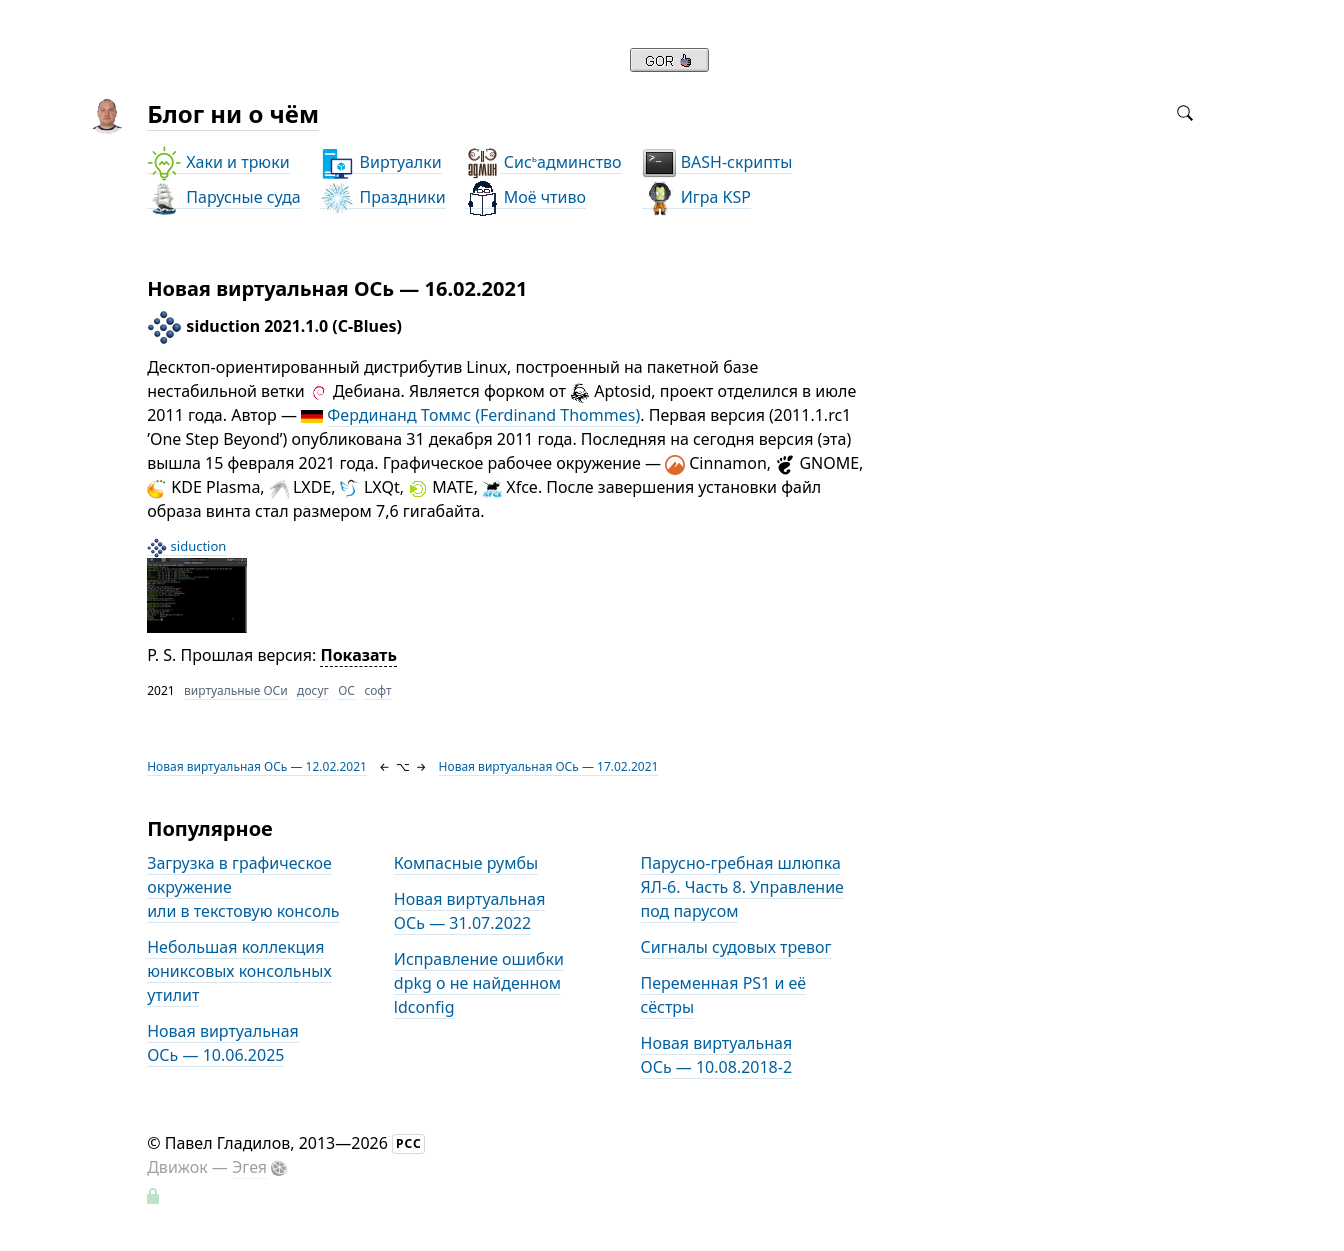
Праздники (382, 197)
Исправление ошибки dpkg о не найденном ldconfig (479, 983)
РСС (409, 1143)
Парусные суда (223, 197)
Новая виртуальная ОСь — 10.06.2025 (223, 1043)
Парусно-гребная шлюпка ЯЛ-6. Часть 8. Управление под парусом (742, 887)
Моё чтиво (525, 197)
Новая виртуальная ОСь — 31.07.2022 (470, 911)
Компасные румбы (466, 863)
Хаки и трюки (218, 162)
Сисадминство (543, 162)
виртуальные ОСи (236, 690)
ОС (346, 690)
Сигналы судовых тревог (736, 947)
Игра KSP (696, 197)
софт (377, 690)
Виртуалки (380, 162)
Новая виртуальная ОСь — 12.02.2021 (257, 766)
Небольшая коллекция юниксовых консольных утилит (239, 971)
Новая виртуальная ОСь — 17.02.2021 (549, 766)
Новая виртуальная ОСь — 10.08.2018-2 (717, 1055)
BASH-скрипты (717, 162)
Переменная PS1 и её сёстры (724, 995)
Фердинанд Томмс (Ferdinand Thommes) (483, 415)
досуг (313, 690)
